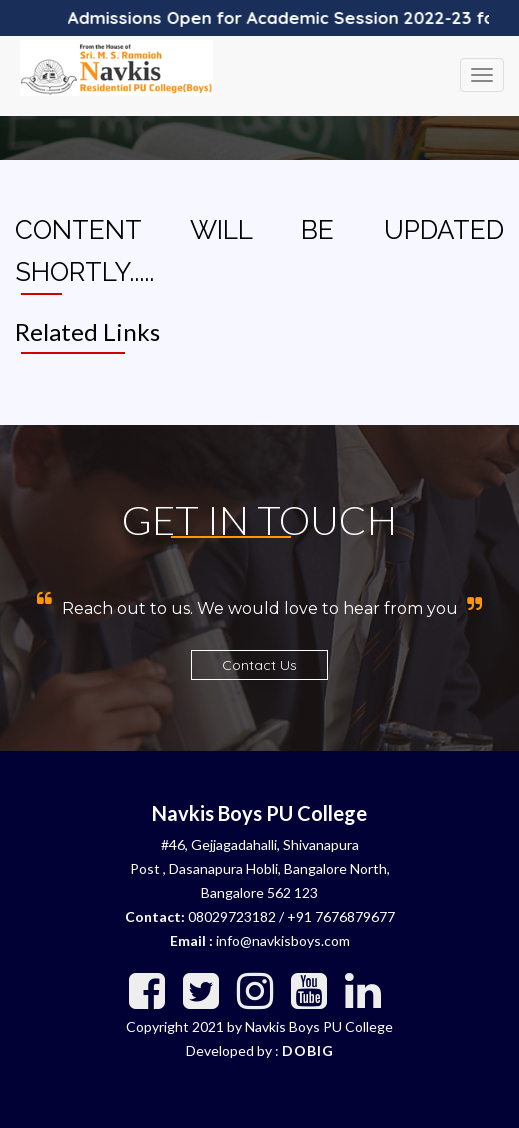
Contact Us (259, 665)
